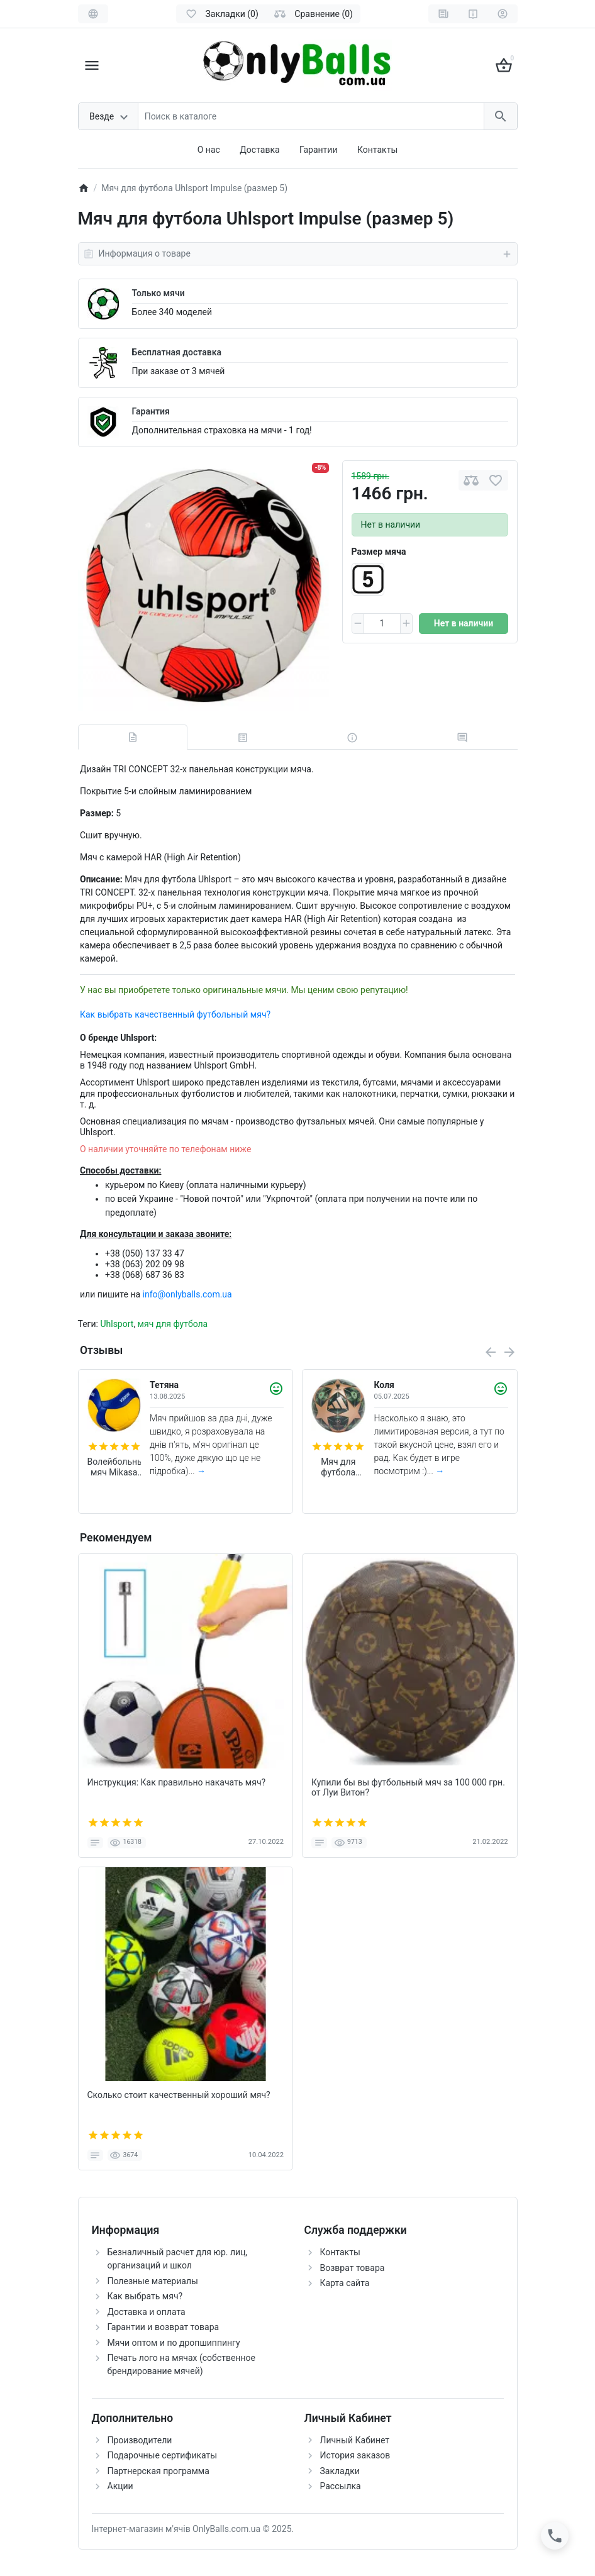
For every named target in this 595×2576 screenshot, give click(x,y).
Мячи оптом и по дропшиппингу (174, 2343)
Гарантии (318, 150)
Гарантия (151, 411)
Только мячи (158, 293)
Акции (120, 2486)
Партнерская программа (158, 2471)
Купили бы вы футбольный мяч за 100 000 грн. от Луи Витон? (408, 1787)
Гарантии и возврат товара (164, 2327)
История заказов (355, 2455)
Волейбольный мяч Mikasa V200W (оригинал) (114, 1467)
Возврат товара (352, 2268)
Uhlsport (116, 1324)
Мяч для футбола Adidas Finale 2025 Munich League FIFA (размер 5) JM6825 (338, 1467)
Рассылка (340, 2486)
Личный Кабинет (355, 2440)
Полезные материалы (153, 2281)
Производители (140, 2440)
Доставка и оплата (147, 2312)
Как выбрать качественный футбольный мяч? (175, 1014)
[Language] (93, 13)
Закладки (340, 2471)
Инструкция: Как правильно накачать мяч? (176, 1782)
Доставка (259, 150)
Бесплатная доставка (176, 352)
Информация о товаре (298, 254)
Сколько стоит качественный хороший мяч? (178, 2095)
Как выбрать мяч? (145, 2296)
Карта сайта (345, 2283)
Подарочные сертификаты (163, 2455)
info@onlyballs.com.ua (187, 1294)
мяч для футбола (173, 1324)
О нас (208, 150)
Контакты (377, 150)
